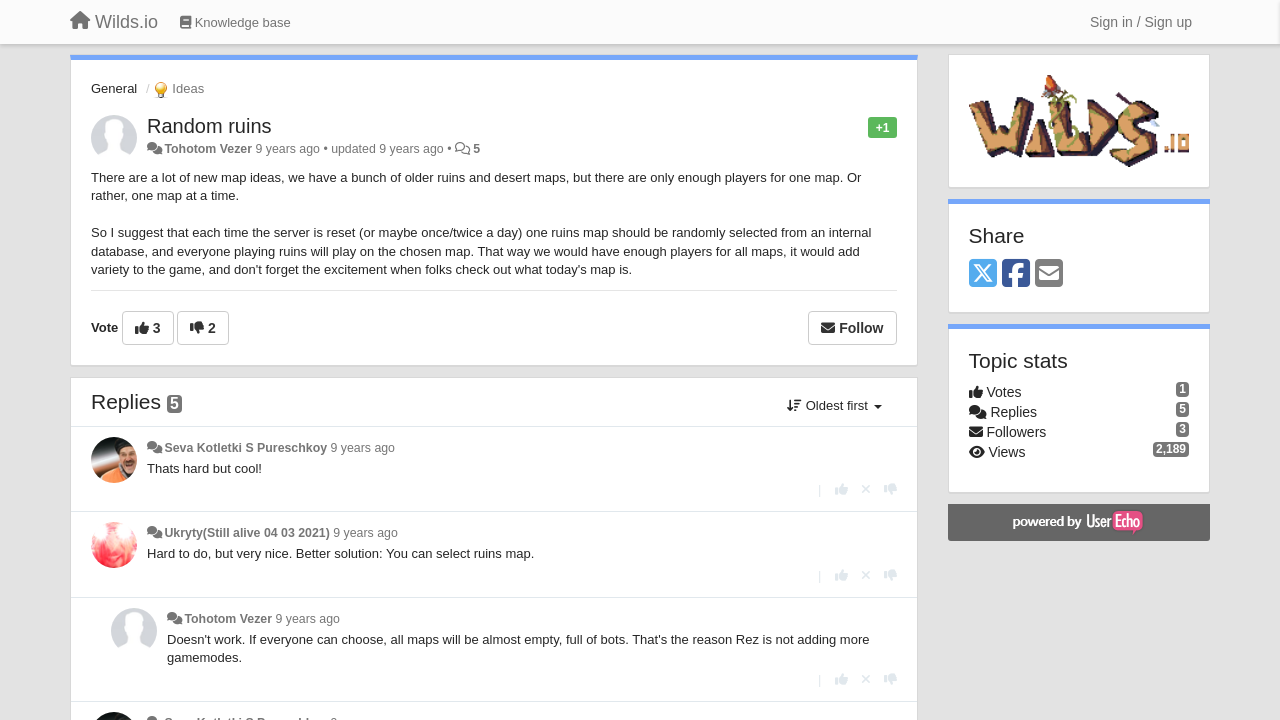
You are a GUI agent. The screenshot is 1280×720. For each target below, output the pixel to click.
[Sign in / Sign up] (1141, 22)
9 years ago (362, 448)
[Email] (1049, 274)
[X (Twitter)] (983, 274)
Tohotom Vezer (208, 149)
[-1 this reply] (890, 489)
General (114, 88)
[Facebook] (1016, 274)
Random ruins (209, 126)
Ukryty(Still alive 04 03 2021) (246, 533)
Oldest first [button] (834, 405)
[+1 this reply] (841, 489)
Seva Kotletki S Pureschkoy (245, 448)
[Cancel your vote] (866, 489)
